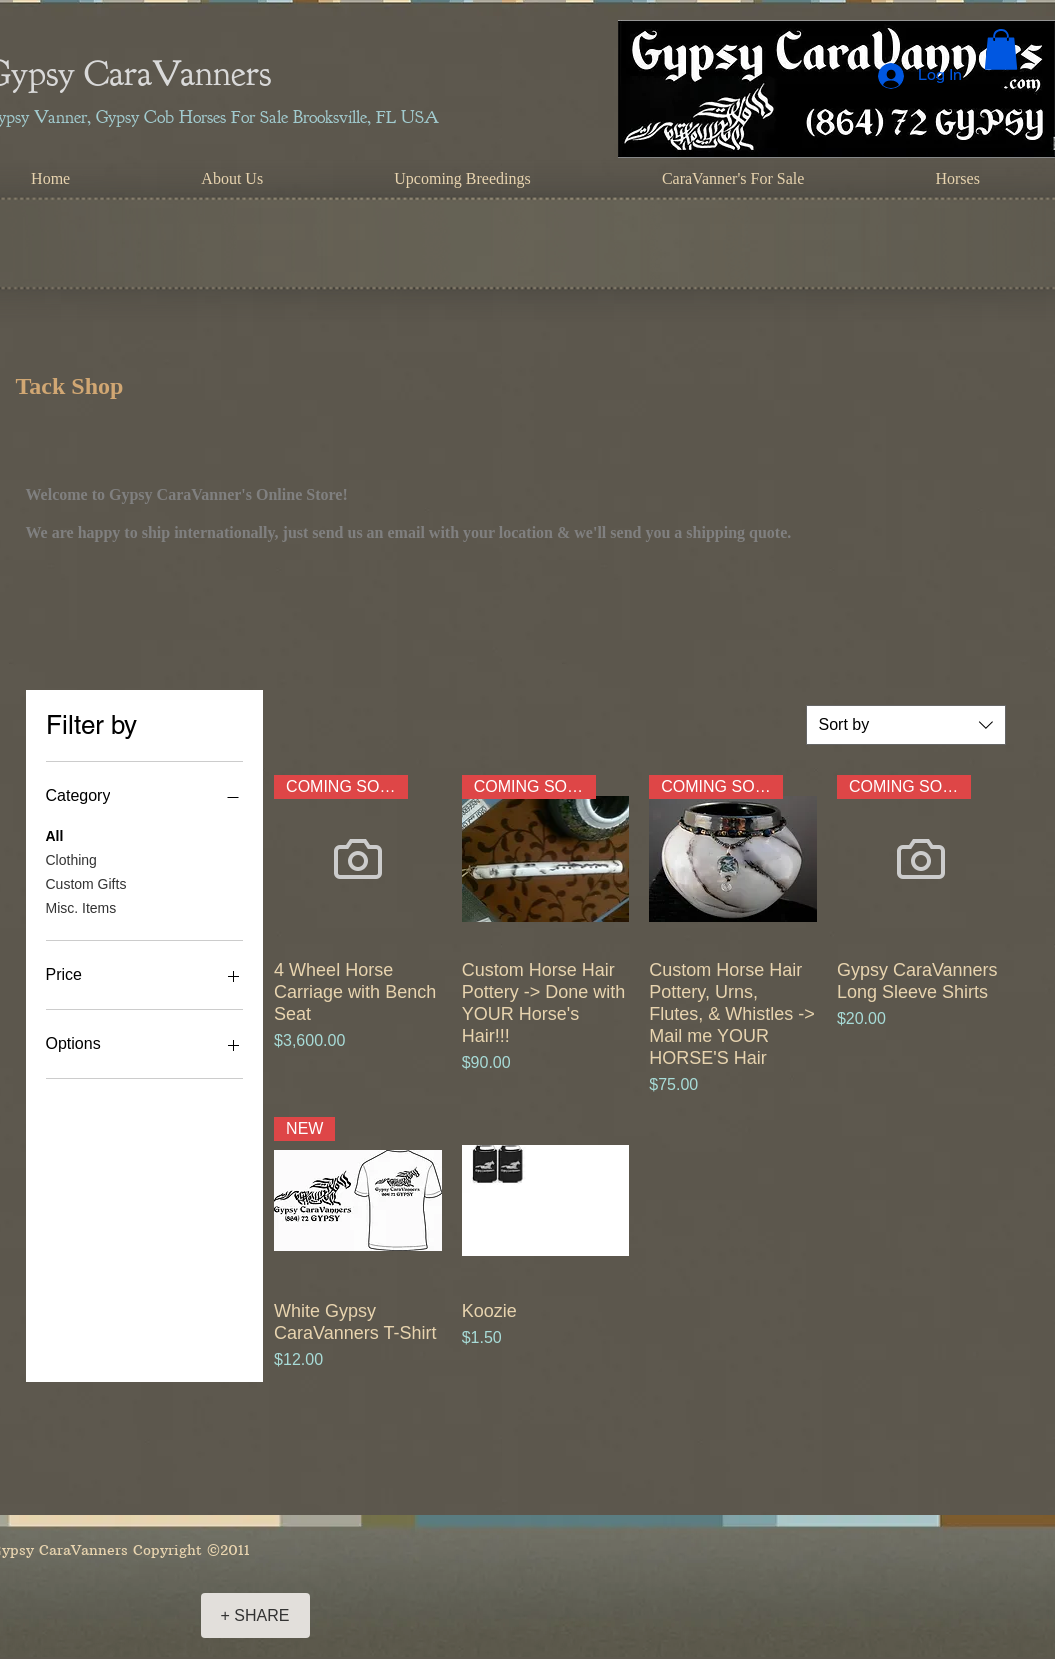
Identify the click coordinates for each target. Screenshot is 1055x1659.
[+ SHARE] (255, 1615)
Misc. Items (81, 906)
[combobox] (906, 725)
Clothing (71, 858)
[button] (1001, 49)
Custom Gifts (86, 882)
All (55, 834)
